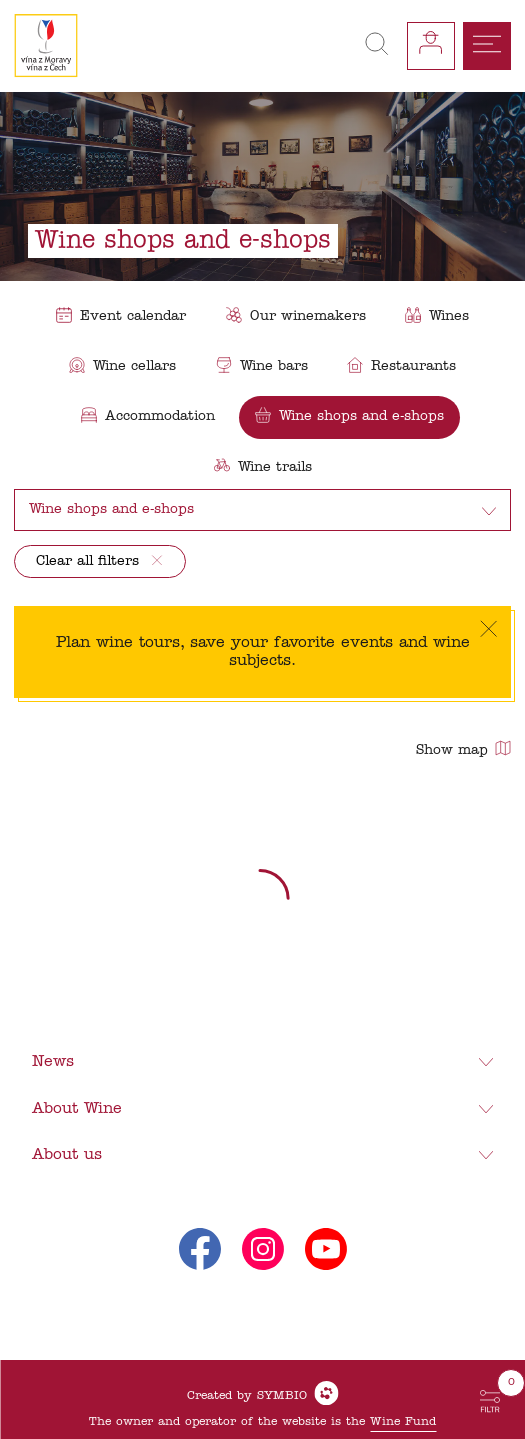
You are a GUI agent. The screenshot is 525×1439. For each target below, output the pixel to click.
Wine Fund (403, 1422)
